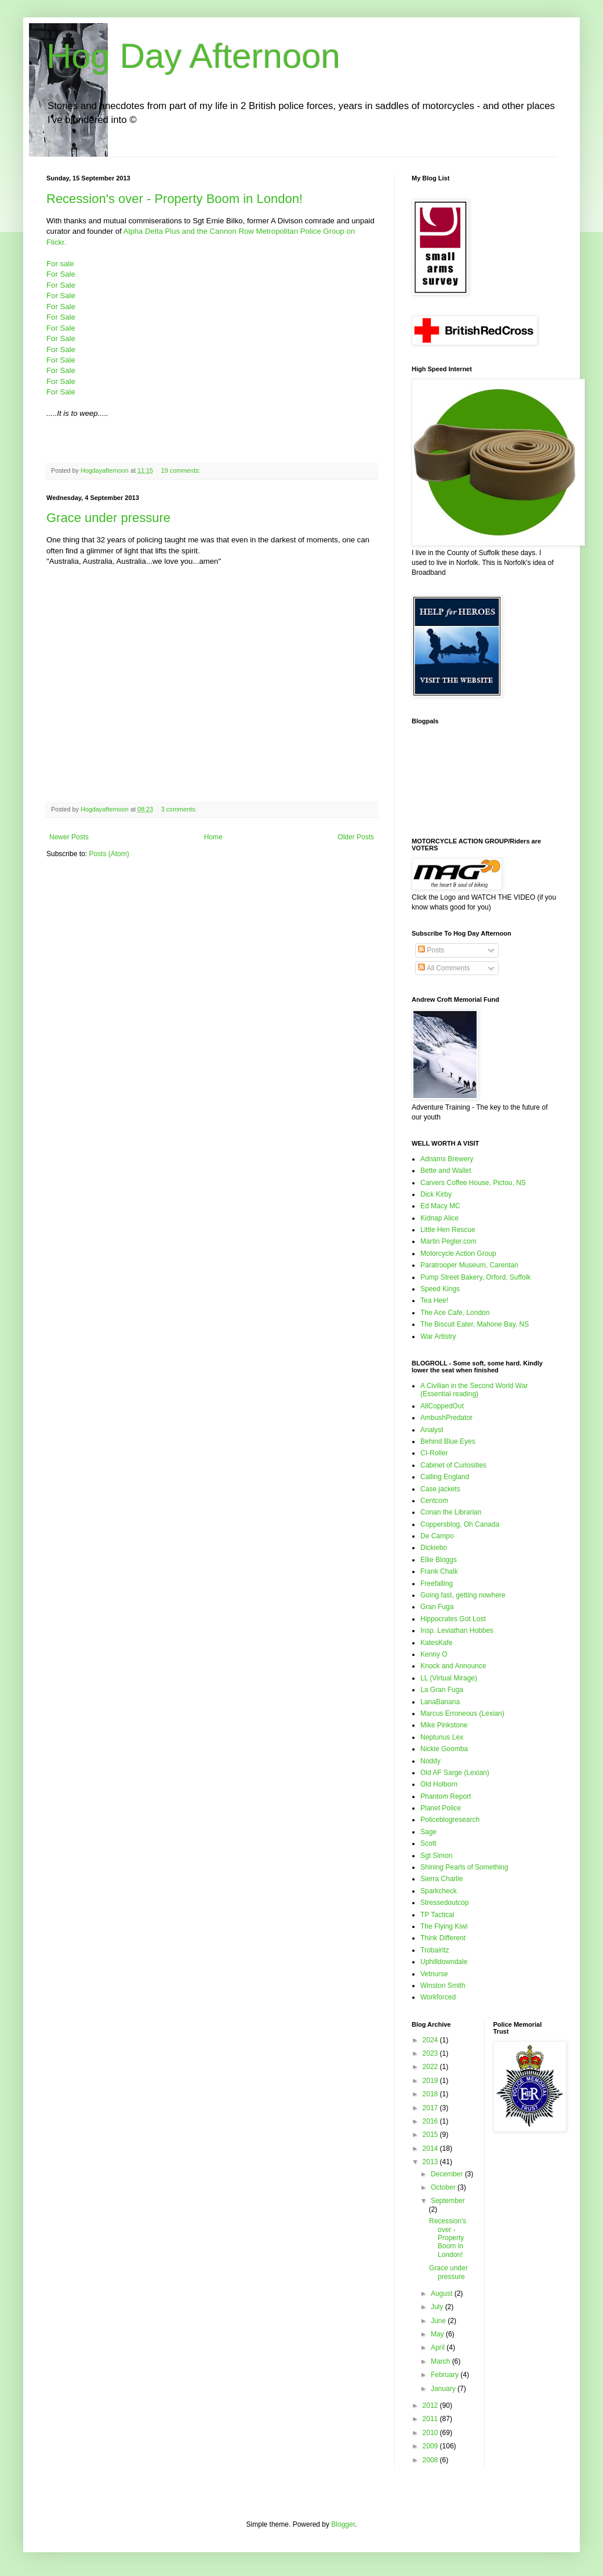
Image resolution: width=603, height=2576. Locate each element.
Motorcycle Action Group (458, 1253)
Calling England (444, 1477)
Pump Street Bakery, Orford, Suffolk (475, 1277)
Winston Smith (442, 1985)
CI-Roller (434, 1453)
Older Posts (355, 837)
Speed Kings (440, 1289)
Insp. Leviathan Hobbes (456, 1630)
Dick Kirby (436, 1194)
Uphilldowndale (443, 1962)
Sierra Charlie (441, 1879)
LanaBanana (440, 1702)
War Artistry (438, 1336)
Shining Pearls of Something (464, 1867)
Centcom (434, 1501)
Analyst (431, 1430)
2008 (431, 2460)
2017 (431, 2108)
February (445, 2375)
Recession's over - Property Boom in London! (174, 198)
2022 (431, 2067)
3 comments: (180, 809)
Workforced (438, 1997)
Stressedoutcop (444, 1903)
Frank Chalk (439, 1571)
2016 (431, 2121)
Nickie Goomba (444, 1749)
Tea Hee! (434, 1300)
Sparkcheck (438, 1891)
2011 (431, 2419)
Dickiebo (433, 1548)
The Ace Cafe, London (454, 1313)
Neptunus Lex (441, 1737)
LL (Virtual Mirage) (448, 1678)
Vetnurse (434, 1974)
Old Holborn (438, 1784)
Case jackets (440, 1489)
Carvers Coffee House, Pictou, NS (473, 1183)
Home (213, 837)
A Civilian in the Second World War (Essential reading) (474, 1390)
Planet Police (440, 1808)
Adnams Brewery (446, 1159)
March (441, 2361)
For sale (60, 263)
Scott (428, 1843)
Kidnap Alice (439, 1218)
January (444, 2389)
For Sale (60, 274)
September (448, 2201)
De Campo (436, 1536)
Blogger (343, 2524)
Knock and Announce (453, 1666)
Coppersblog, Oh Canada (459, 1524)
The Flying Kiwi (443, 1926)
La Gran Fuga (441, 1690)
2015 (431, 2135)
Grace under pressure (108, 517)
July (438, 2307)
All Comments (444, 968)
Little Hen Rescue (447, 1230)
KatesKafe (436, 1643)
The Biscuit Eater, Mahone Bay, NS (474, 1324)
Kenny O (434, 1654)
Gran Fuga (436, 1607)
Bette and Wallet (445, 1170)
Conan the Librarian (450, 1512)
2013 (431, 2162)
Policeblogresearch (450, 1820)
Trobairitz (434, 1950)
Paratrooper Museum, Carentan (469, 1265)
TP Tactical (437, 1915)
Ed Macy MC (440, 1206)
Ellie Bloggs (438, 1560)
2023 (431, 2053)
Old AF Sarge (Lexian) (454, 1773)
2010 (431, 2433)
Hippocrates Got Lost (453, 1619)
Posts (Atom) (109, 854)
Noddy (430, 1761)
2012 (431, 2405)
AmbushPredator (446, 1418)
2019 (431, 2081)
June (439, 2321)
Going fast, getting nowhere (463, 1595)
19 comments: (181, 470)
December (448, 2174)
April (438, 2347)
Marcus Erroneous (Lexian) (462, 1713)
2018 (431, 2094)
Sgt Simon (436, 1856)
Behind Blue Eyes (447, 1441)
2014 (431, 2148)
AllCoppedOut (442, 1406)
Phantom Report (445, 1796)
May (438, 2334)
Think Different (443, 1938)
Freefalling (436, 1583)
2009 (431, 2446)
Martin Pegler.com (448, 1241)
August (443, 2293)
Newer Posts (69, 837)
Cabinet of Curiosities (453, 1465)
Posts (431, 950)
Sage (428, 1832)
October (444, 2187)
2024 (431, 2040)
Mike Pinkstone (443, 1725)
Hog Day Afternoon (193, 56)
